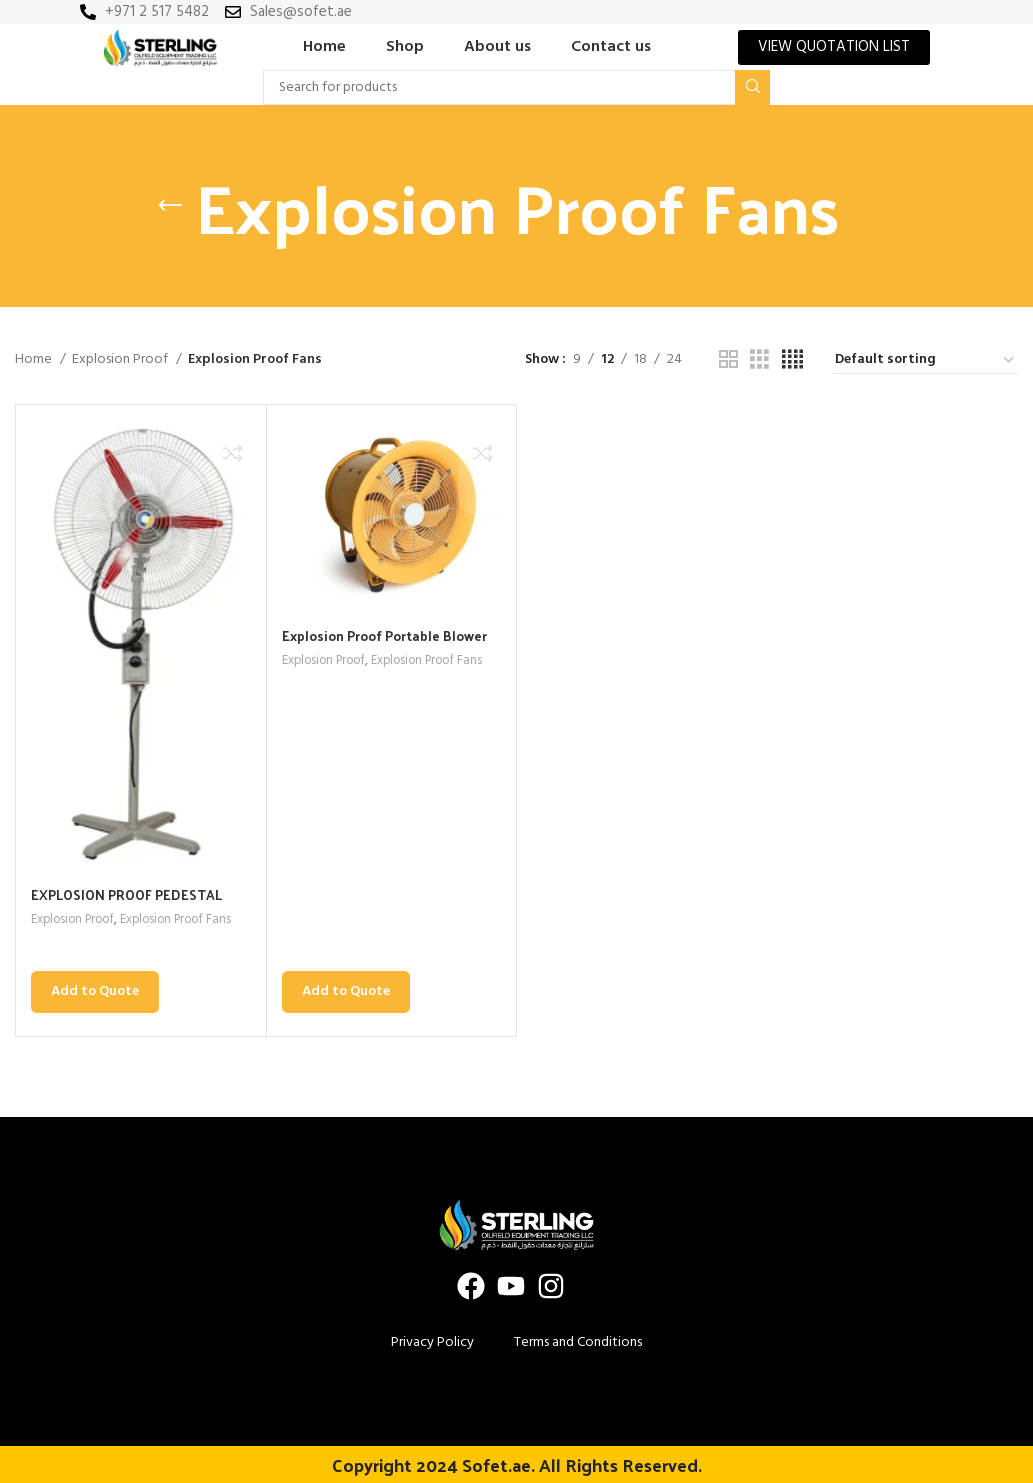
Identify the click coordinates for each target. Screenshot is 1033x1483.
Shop (405, 47)
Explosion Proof (121, 360)
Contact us (611, 47)
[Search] (516, 87)
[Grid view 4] (792, 360)
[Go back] (170, 206)
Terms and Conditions (578, 1341)
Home (324, 47)
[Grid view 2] (728, 360)
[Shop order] (925, 361)
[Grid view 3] (759, 360)
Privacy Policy (432, 1341)
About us (497, 47)
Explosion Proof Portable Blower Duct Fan (390, 645)
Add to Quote (95, 991)
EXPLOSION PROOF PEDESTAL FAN (129, 904)
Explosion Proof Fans (186, 920)
